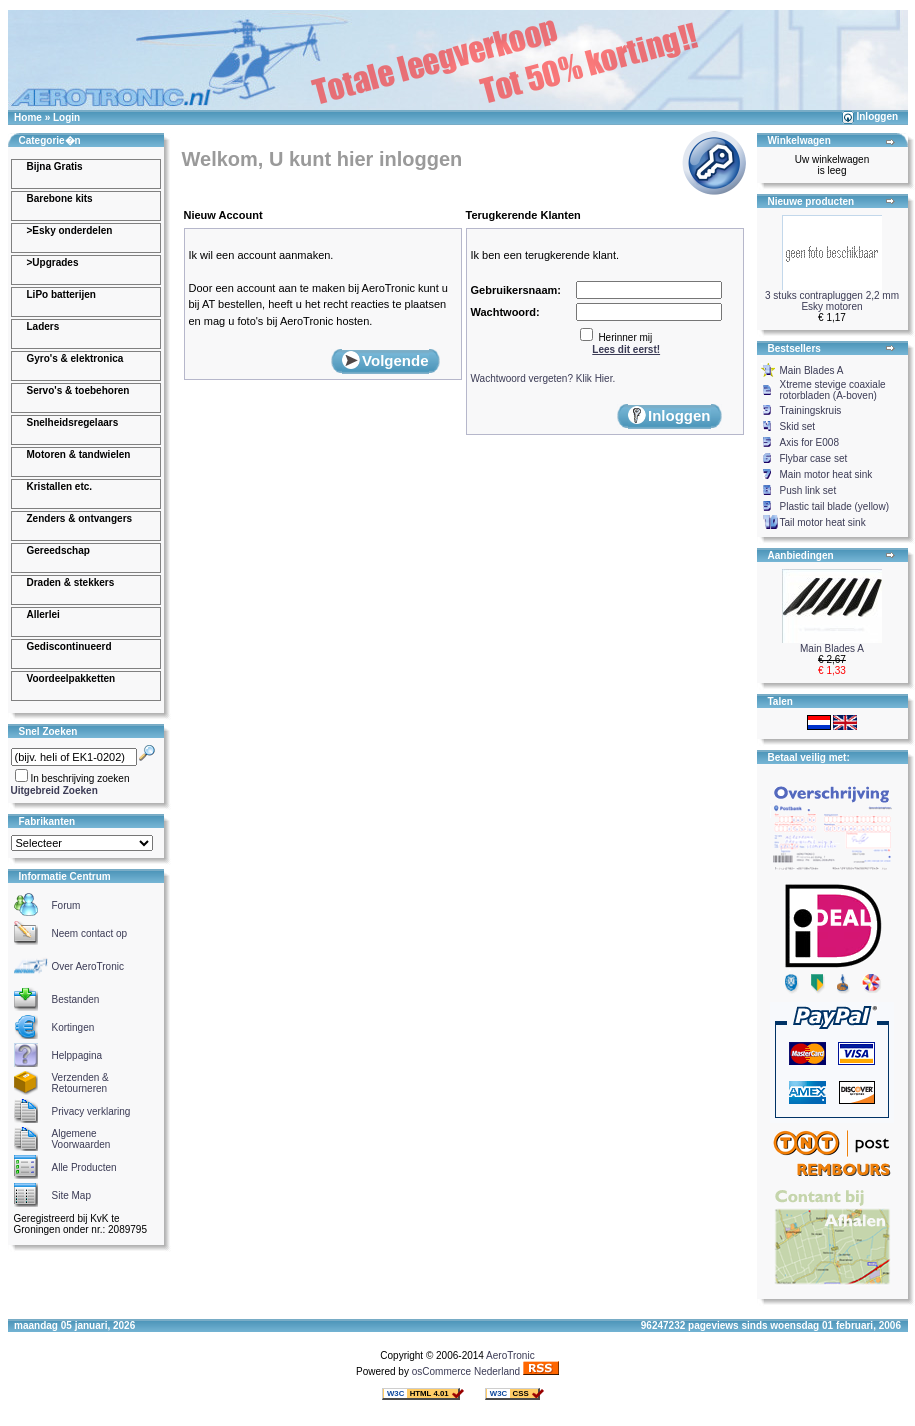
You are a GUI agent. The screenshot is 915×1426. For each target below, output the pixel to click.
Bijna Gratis (55, 166)
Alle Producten (84, 1167)
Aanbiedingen (801, 555)
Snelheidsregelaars (73, 422)
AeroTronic (510, 1355)
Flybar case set (814, 458)
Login (66, 117)
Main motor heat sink (826, 474)
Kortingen (73, 1027)
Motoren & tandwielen (79, 454)
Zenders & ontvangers (80, 518)
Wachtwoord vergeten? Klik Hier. (543, 378)
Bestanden (76, 999)
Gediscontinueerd (69, 646)
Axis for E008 (809, 442)
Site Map (71, 1195)
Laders (43, 326)
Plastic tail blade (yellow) (835, 506)
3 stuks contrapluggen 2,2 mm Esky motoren (832, 301)
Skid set (798, 426)
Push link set (808, 490)
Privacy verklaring (91, 1111)
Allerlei (43, 614)
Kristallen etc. (60, 486)
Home (28, 117)
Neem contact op (90, 933)
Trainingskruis (811, 410)
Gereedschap (58, 550)
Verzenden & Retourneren (80, 1083)
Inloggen (877, 116)
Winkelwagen (799, 140)
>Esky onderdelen (70, 230)
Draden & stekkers (71, 582)
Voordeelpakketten (71, 678)
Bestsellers (794, 348)
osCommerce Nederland (466, 1371)
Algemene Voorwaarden (81, 1139)
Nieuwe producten (811, 201)
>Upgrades (53, 262)
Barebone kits (60, 198)
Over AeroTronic (88, 966)
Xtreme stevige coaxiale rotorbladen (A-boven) (833, 390)
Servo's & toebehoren (78, 390)
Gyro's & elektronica (75, 358)
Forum (66, 905)
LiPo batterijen (61, 294)
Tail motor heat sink (823, 522)
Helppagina (77, 1055)
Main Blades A (812, 370)
